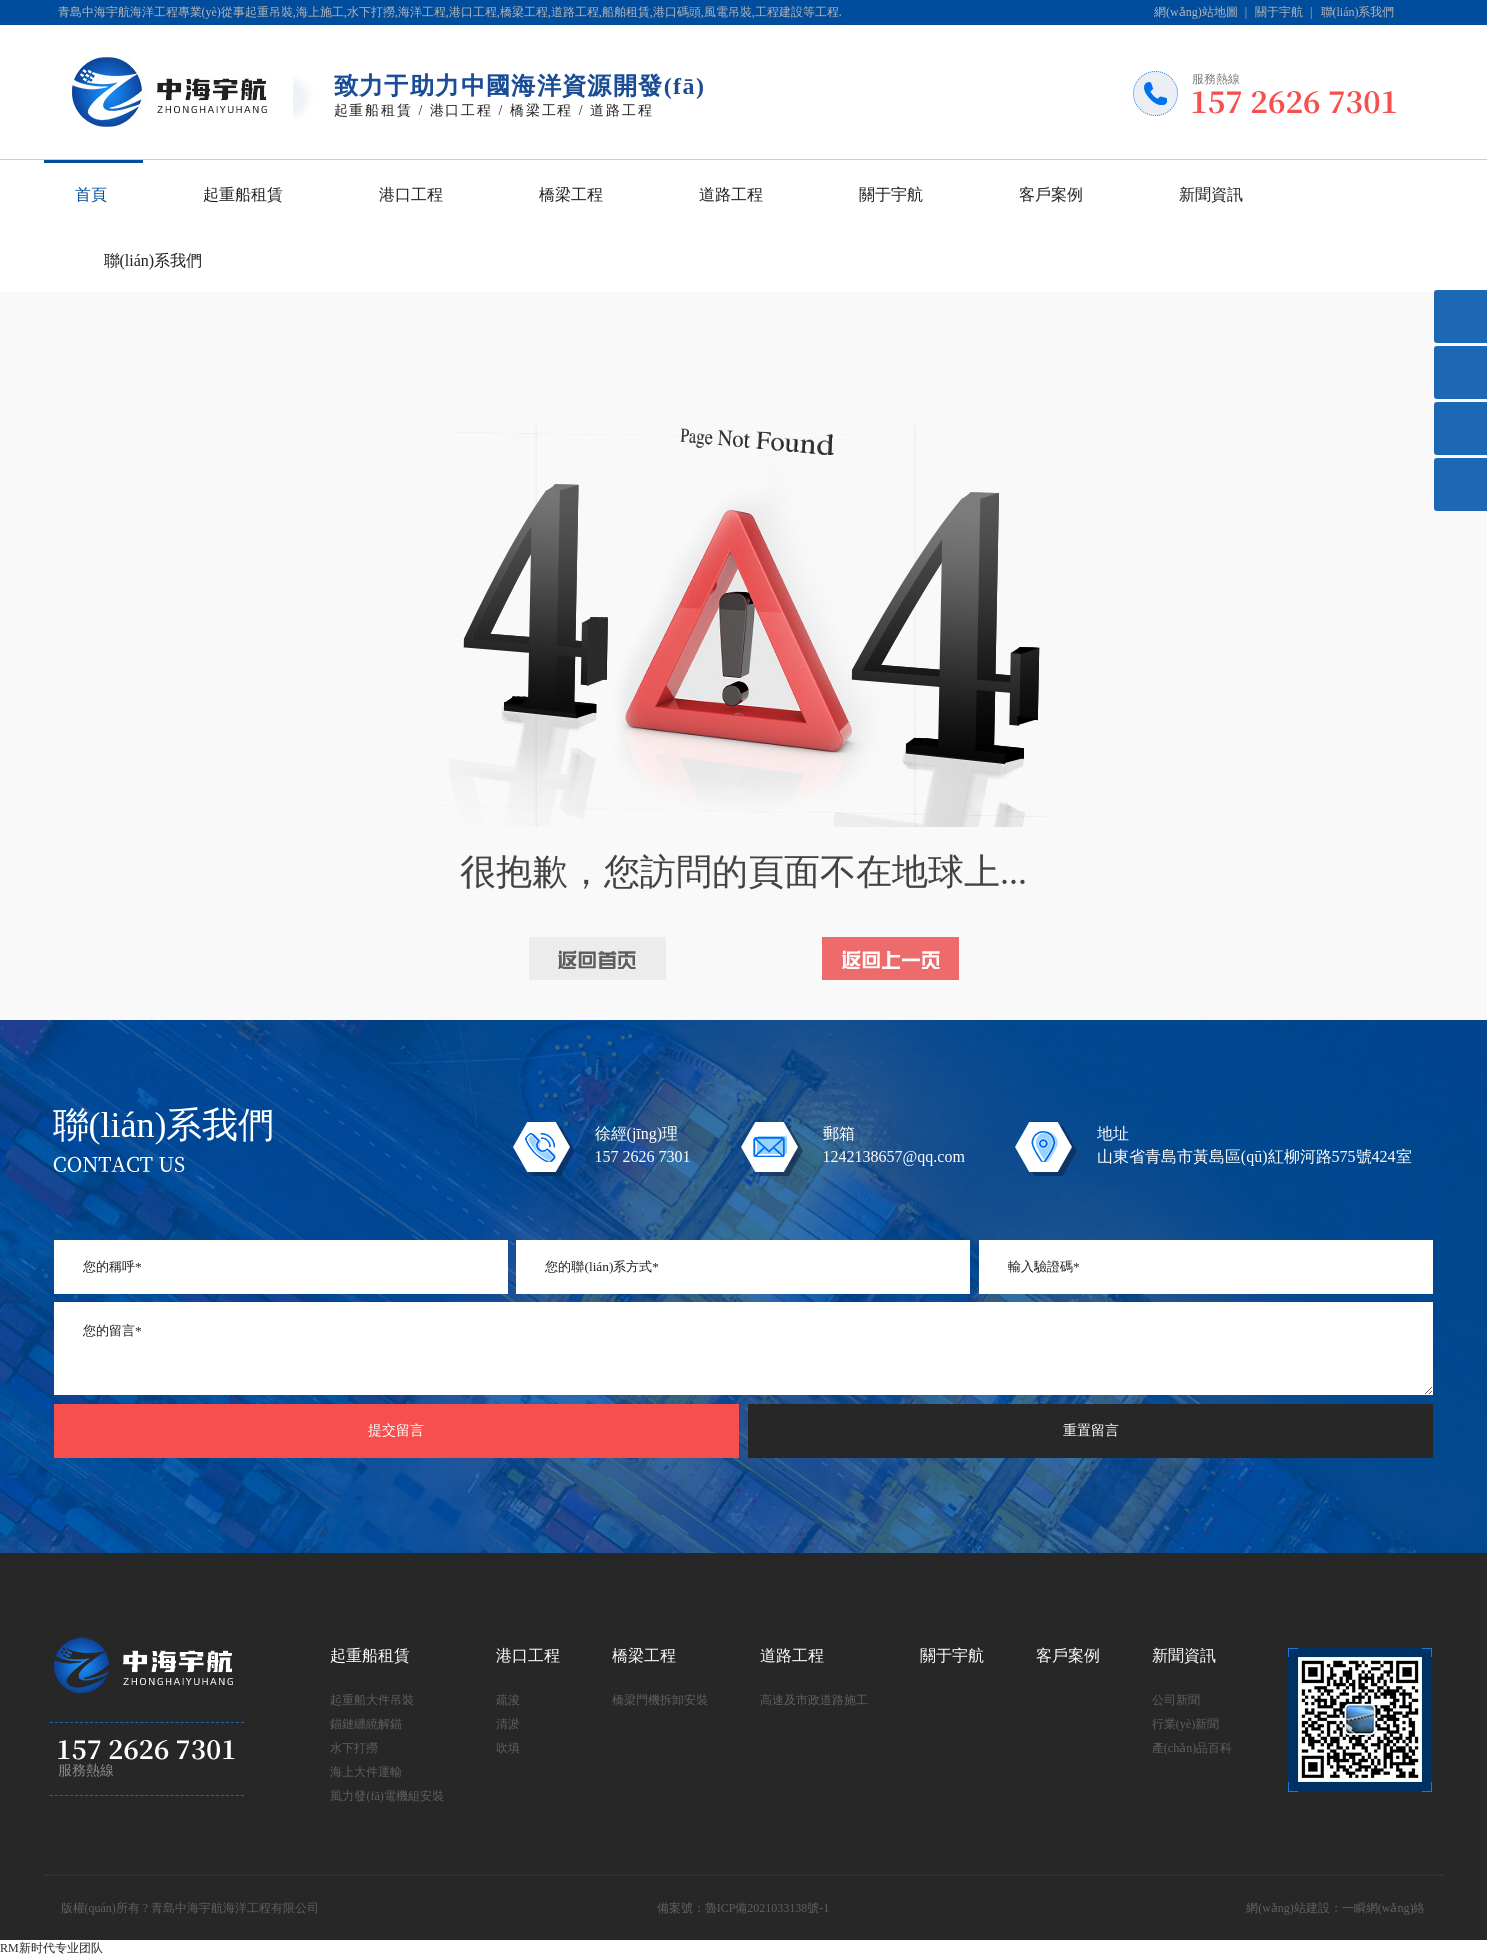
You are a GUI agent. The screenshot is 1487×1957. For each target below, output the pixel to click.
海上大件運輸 (366, 1772)
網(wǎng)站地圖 (1196, 12)
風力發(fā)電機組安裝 (386, 1796)
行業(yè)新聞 (1185, 1724)
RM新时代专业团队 (51, 1948)
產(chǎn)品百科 (1192, 1748)
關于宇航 (1279, 12)
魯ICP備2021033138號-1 (767, 1908)
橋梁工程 (571, 194)
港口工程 (411, 194)
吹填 (508, 1748)
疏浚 (508, 1700)
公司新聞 (1176, 1700)
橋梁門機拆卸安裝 (660, 1700)
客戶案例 (1051, 194)
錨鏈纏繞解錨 (366, 1724)
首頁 (91, 194)
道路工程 (731, 194)
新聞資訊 (1211, 194)
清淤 (508, 1724)
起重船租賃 (243, 194)
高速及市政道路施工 (814, 1700)
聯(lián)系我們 (1358, 12)
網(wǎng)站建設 (1288, 1908)
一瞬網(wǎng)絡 (1384, 1908)
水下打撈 (354, 1748)
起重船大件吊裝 (372, 1700)
